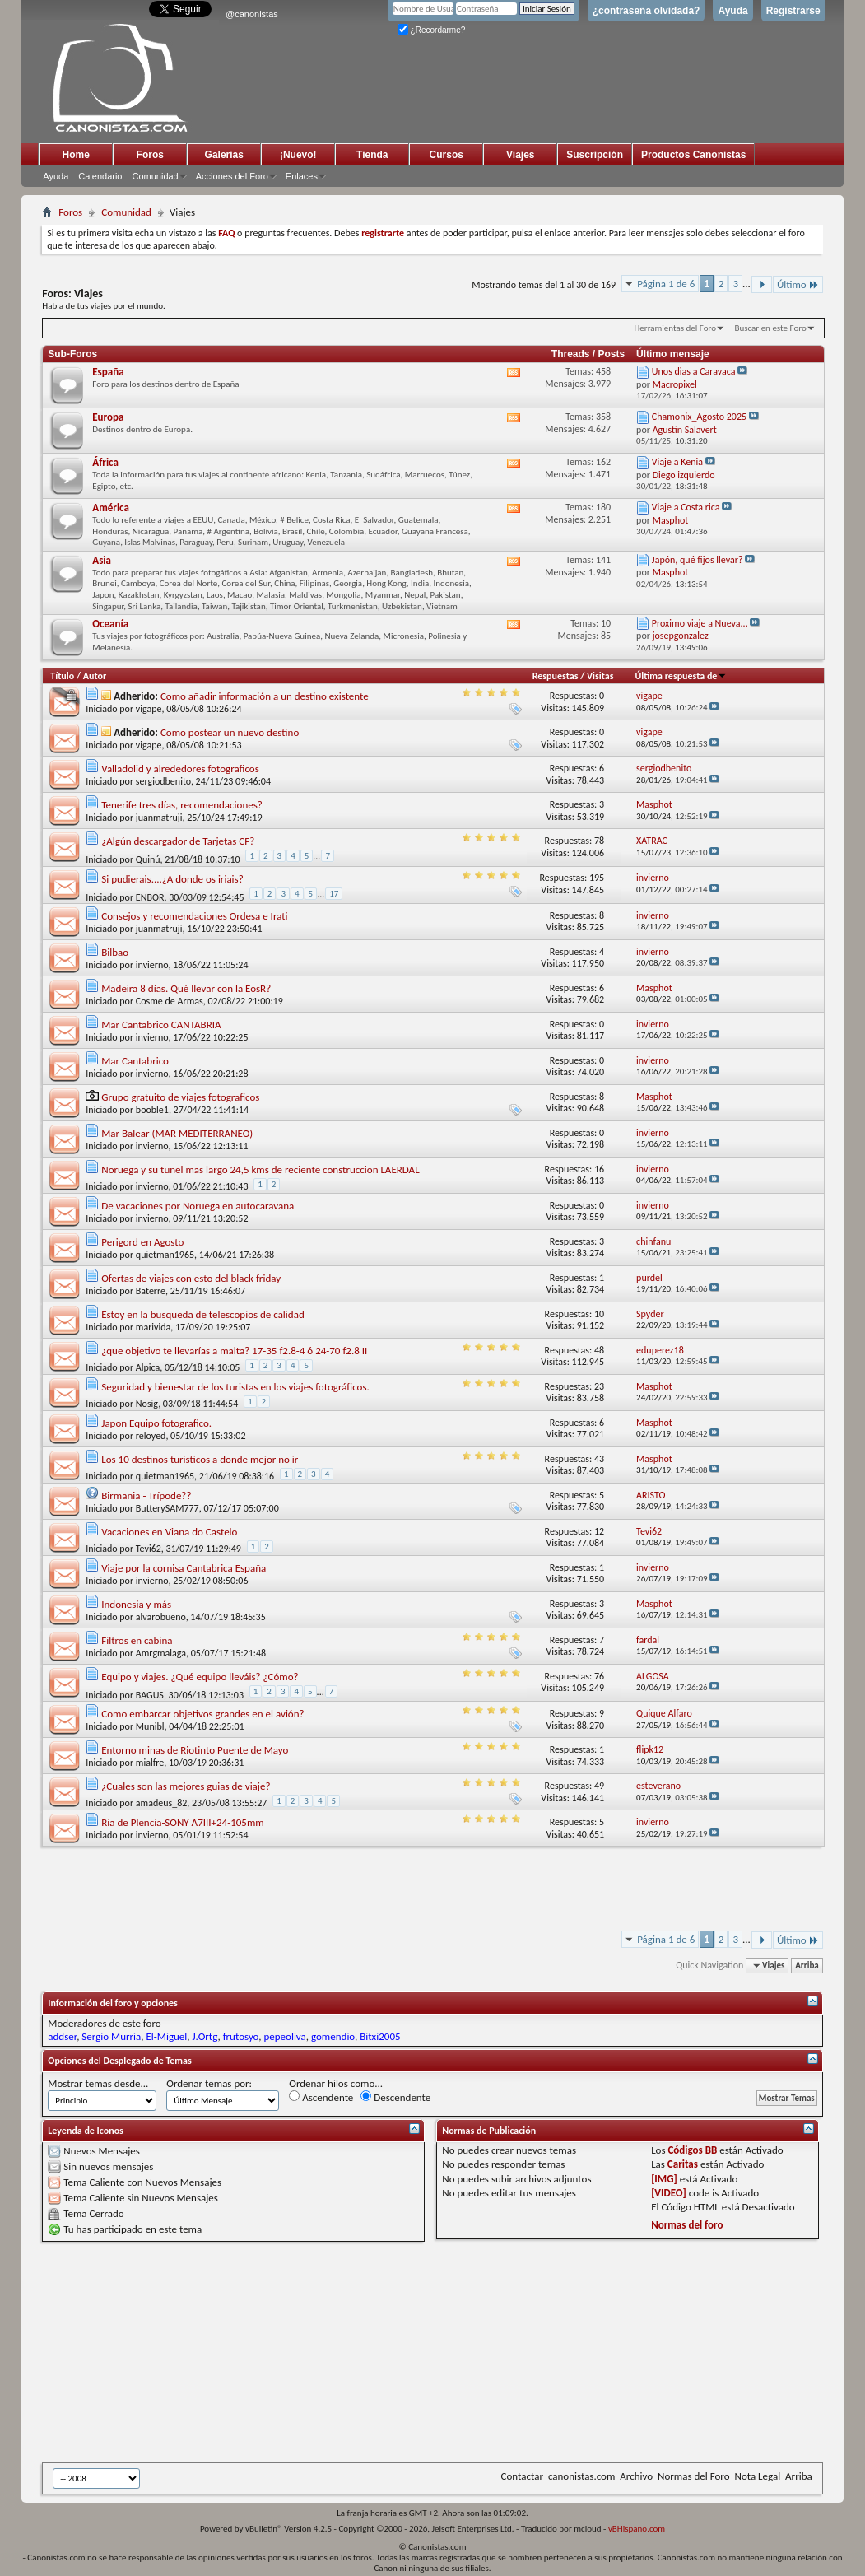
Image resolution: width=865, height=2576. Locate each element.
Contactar (522, 2476)
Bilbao (114, 952)
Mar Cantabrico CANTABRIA (161, 1024)
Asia (101, 560)
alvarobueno (161, 1617)
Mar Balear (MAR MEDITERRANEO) (177, 1133)
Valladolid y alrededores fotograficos (180, 768)
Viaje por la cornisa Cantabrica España (183, 1568)
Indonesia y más (136, 1604)
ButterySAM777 (167, 1508)
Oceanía (110, 623)
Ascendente (321, 2096)
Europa (107, 417)
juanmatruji (159, 817)
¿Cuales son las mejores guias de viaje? (185, 1786)
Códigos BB (692, 2150)
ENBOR (150, 896)
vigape (149, 709)
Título (62, 676)
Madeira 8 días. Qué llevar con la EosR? (186, 988)
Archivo (636, 2476)
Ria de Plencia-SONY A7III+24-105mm (182, 1822)
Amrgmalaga (161, 1653)
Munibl (150, 1726)
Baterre (150, 1291)
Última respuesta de (681, 676)
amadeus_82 (162, 1803)
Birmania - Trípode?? (146, 1495)
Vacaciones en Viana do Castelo (169, 1532)
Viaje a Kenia (677, 462)
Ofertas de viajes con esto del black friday (191, 1278)
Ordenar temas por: (209, 2083)
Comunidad (155, 176)
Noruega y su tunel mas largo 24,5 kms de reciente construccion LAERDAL (260, 1169)
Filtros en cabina (136, 1640)
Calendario (100, 176)
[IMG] (664, 2179)
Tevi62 (148, 1548)
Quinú (148, 859)
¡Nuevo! (298, 155)
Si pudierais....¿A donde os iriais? (172, 879)
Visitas (600, 676)
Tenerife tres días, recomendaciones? (182, 805)
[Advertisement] (445, 2352)
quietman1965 (165, 1254)
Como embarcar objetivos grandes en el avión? (202, 1713)
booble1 (152, 1110)
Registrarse (793, 10)
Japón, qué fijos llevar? (697, 560)
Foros (150, 155)
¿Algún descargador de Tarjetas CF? (177, 841)
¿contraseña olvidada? (646, 10)
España (107, 372)
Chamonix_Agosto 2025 (699, 416)
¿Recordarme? (431, 30)
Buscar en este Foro (770, 328)
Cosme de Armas (169, 1001)
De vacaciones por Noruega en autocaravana (197, 1205)
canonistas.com (581, 2476)
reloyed (151, 1436)
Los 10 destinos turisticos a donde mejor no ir (199, 1459)
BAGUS (150, 1695)
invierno (152, 965)
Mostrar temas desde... (98, 2083)
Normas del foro (687, 2225)
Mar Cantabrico (135, 1061)
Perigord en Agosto (142, 1242)
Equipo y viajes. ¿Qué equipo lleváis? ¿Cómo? (199, 1676)
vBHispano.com (636, 2528)
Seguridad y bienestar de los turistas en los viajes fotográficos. (235, 1387)
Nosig (147, 1403)
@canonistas (252, 14)
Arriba (807, 1965)
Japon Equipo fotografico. (156, 1423)
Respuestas (555, 676)
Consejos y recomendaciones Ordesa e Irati (194, 916)
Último (798, 284)
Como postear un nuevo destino (229, 732)
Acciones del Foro (232, 176)
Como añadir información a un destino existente (264, 696)
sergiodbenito (163, 781)
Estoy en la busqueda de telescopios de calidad (202, 1314)
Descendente (395, 2096)
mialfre (150, 1762)
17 (333, 893)
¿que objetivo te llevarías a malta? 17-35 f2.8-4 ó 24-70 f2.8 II (234, 1350)
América (110, 507)
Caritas (682, 2164)
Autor (94, 676)
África (105, 462)
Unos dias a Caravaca (694, 371)
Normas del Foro (693, 2476)
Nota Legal (757, 2476)
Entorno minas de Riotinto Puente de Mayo (194, 1750)
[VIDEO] (668, 2193)
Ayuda (732, 10)
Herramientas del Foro (675, 328)
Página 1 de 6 (666, 283)
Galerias (224, 155)
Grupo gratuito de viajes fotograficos (180, 1097)
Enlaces (302, 176)
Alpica (148, 1367)
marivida (153, 1327)
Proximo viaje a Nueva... (700, 623)
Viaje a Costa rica (686, 507)
